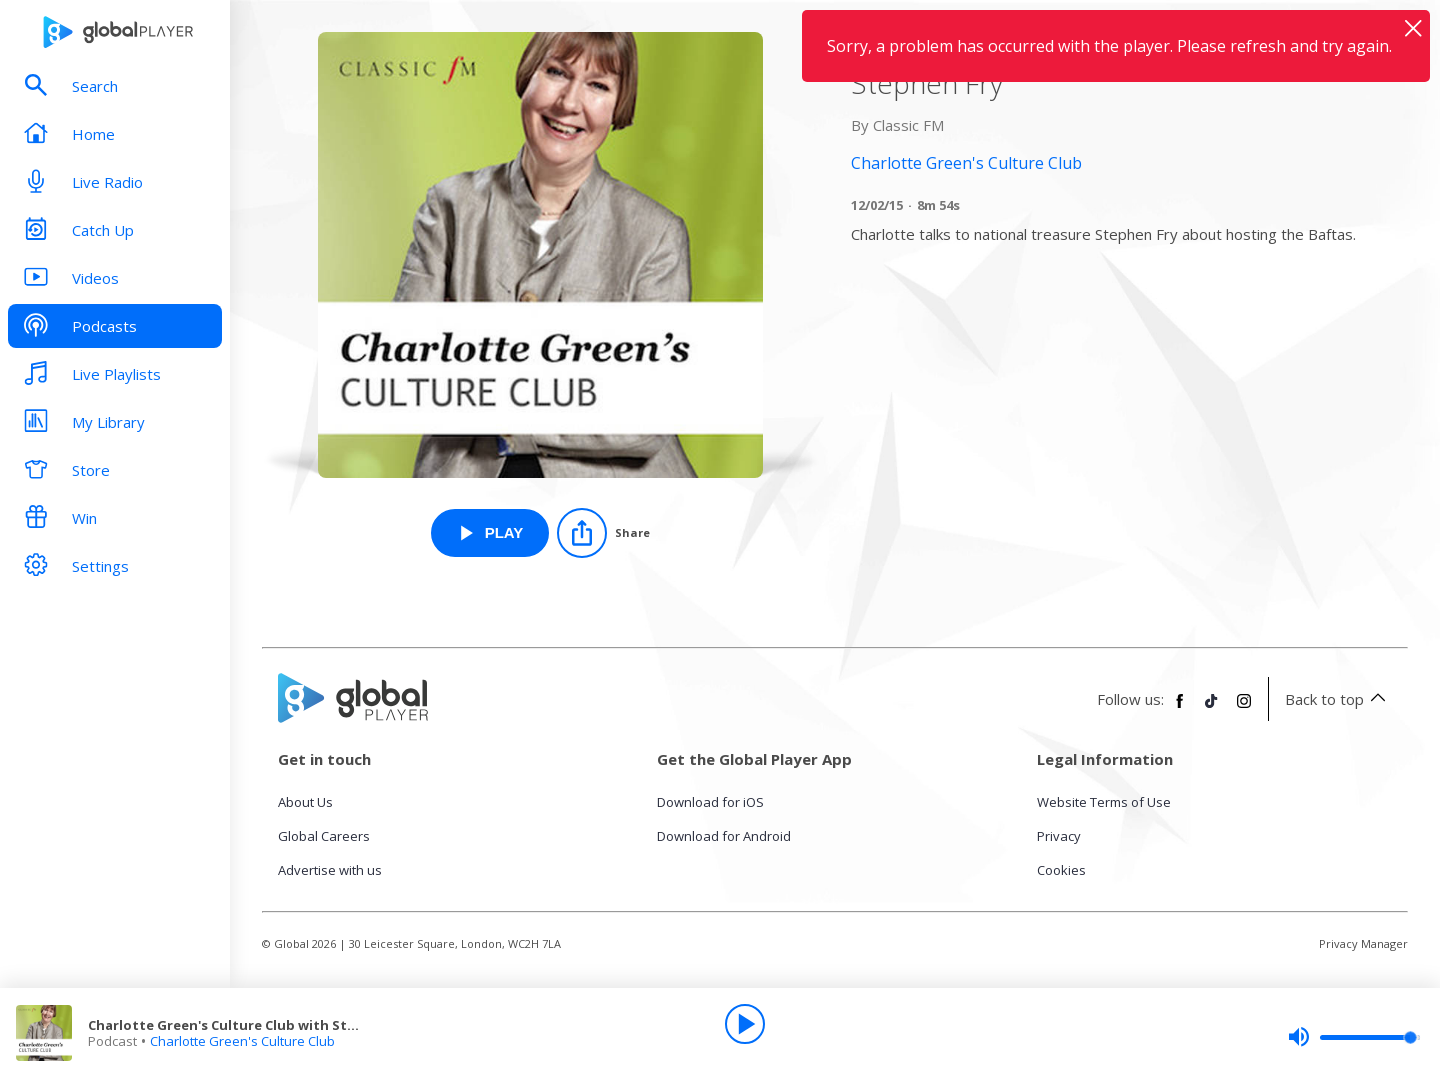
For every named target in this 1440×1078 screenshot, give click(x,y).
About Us (305, 802)
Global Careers (324, 836)
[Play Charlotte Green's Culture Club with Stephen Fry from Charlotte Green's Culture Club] (490, 533)
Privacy (1059, 836)
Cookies (1061, 870)
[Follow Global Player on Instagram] (1244, 709)
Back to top (1338, 699)
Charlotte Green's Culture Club (242, 1041)
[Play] (745, 1024)
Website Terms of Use (1104, 802)
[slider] (1354, 1037)
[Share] (603, 533)
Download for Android (724, 836)
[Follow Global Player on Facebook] (1180, 709)
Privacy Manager (1363, 943)
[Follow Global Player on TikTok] (1212, 709)
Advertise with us (330, 870)
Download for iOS (710, 802)
